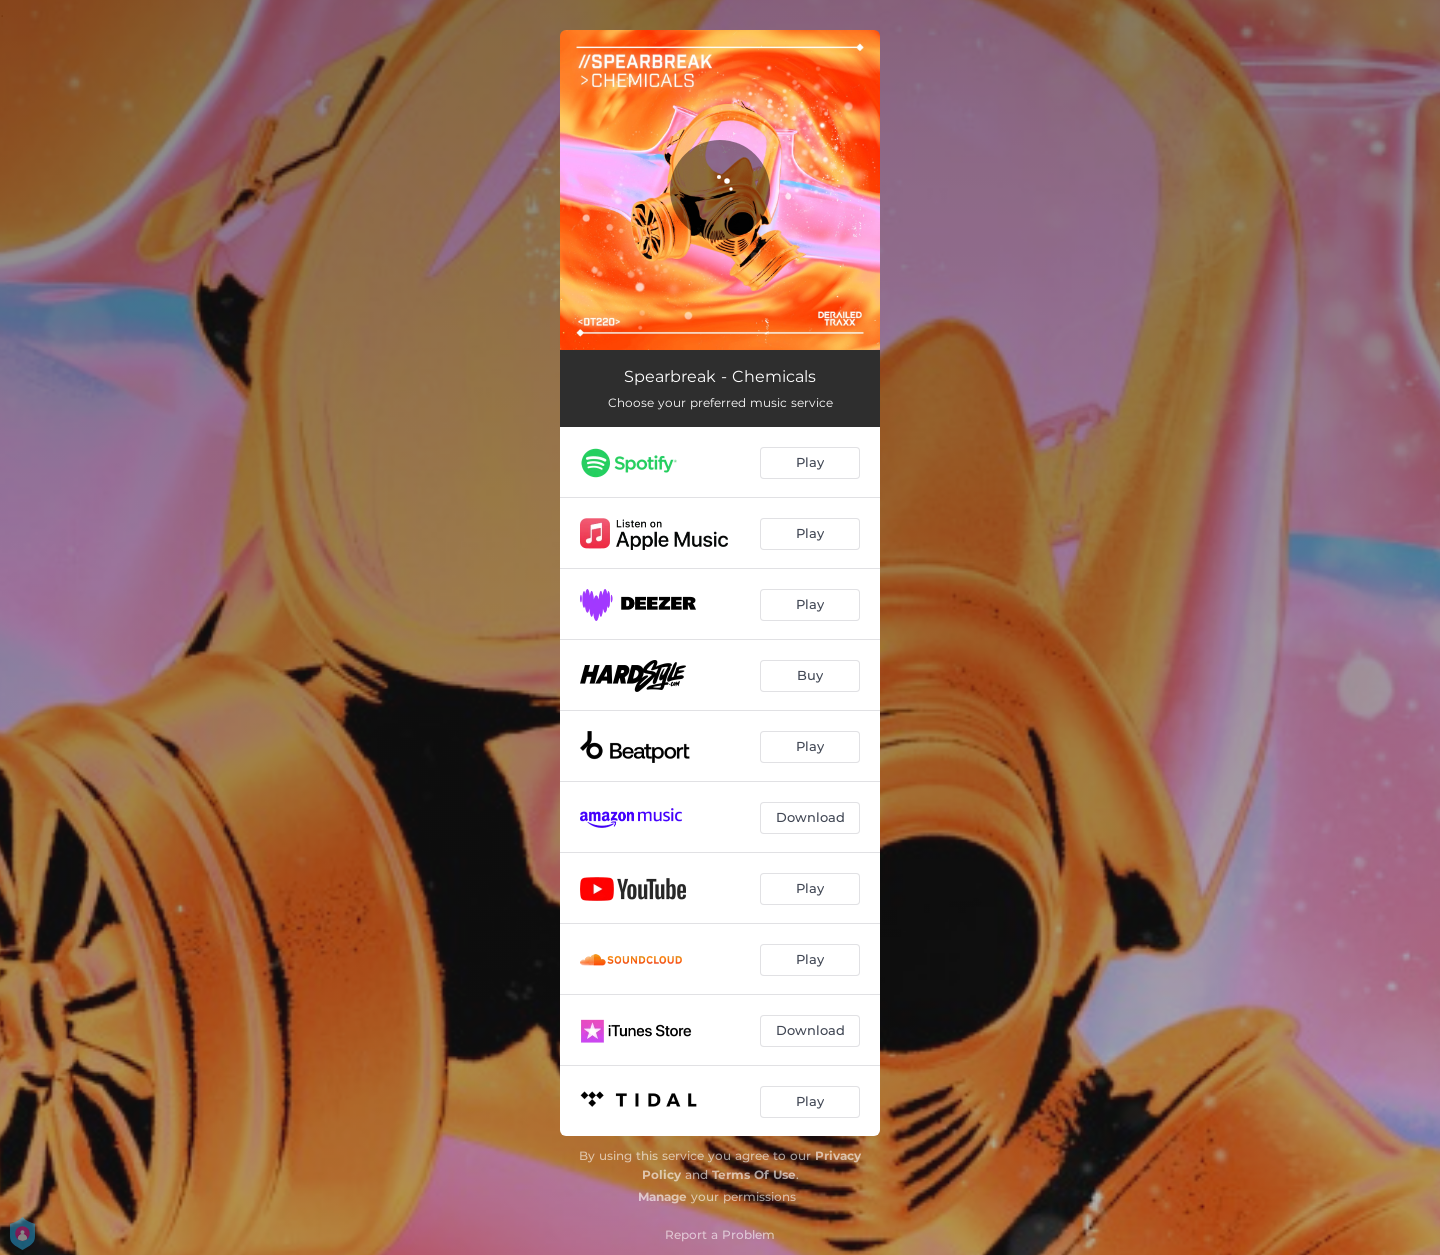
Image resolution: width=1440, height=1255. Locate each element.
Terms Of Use (754, 1174)
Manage (662, 1196)
